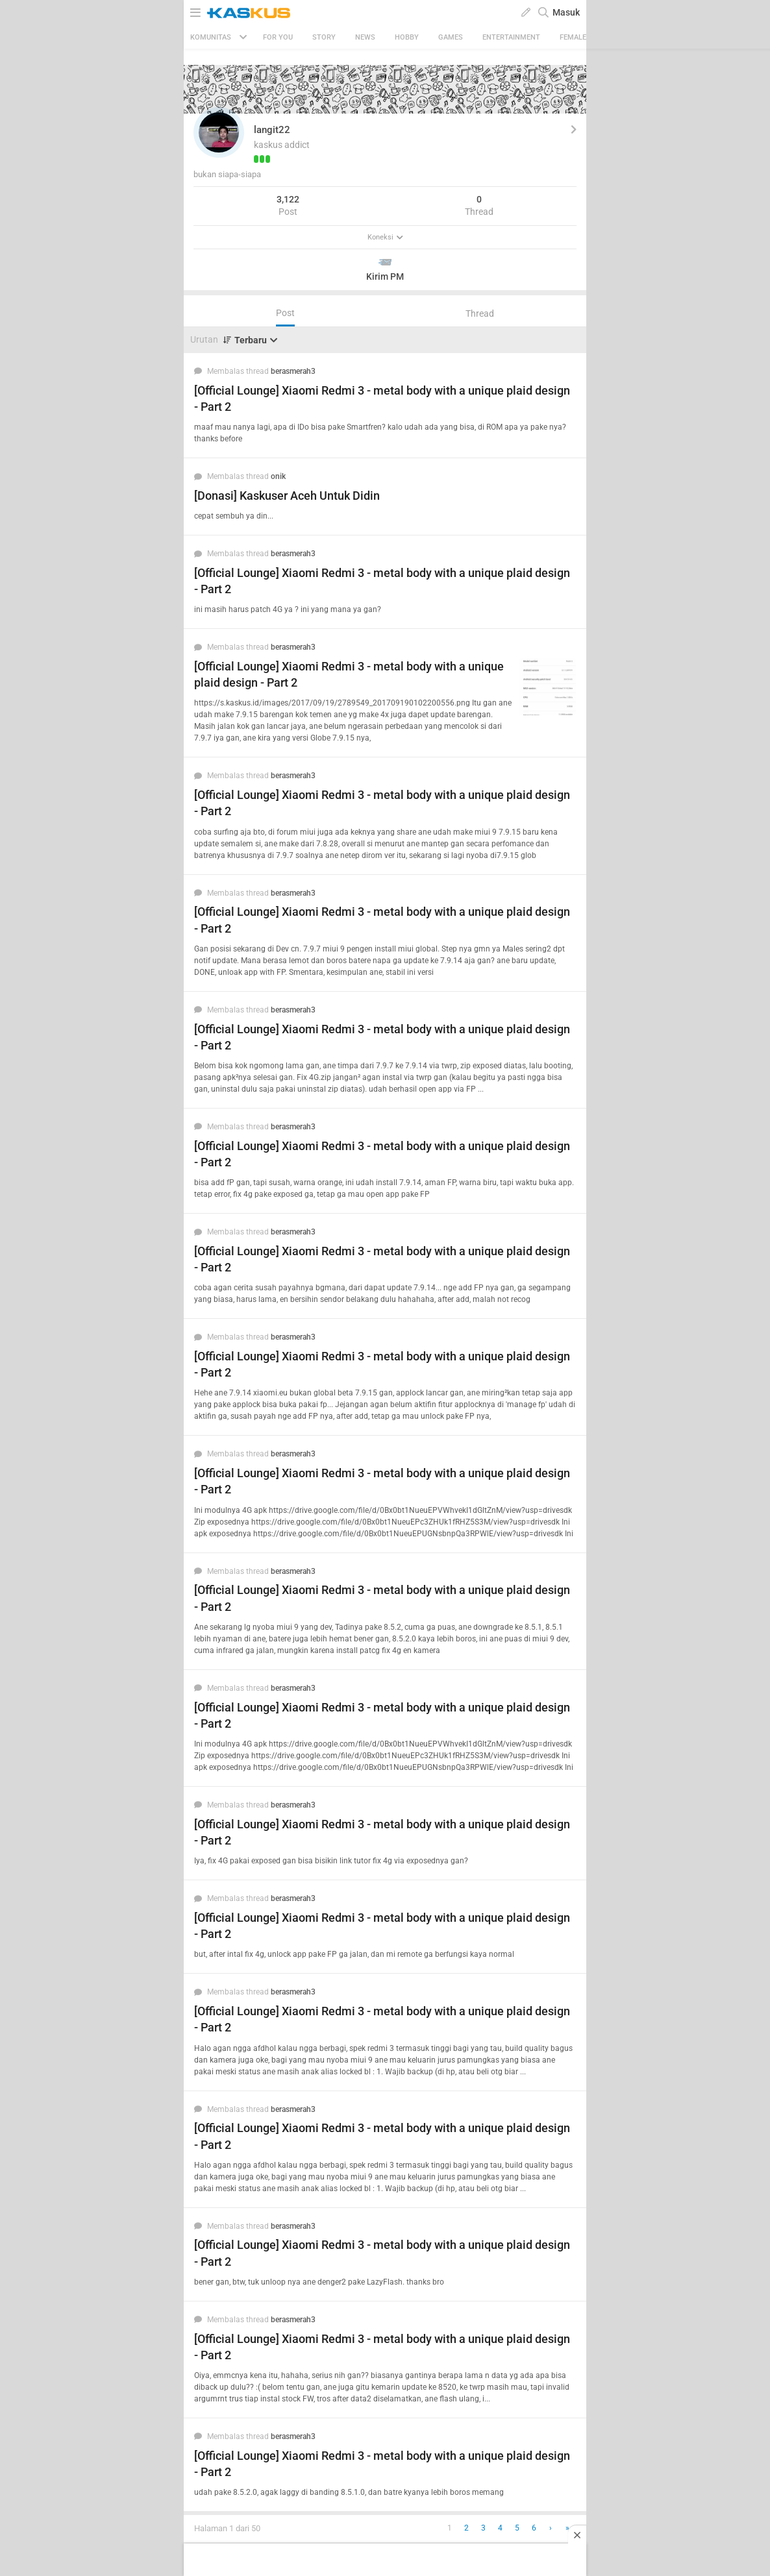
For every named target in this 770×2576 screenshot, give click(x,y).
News (365, 37)
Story (324, 37)
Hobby (407, 37)
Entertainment (511, 37)
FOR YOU (278, 37)
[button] (218, 132)
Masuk (566, 12)
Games (450, 37)
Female (573, 37)
